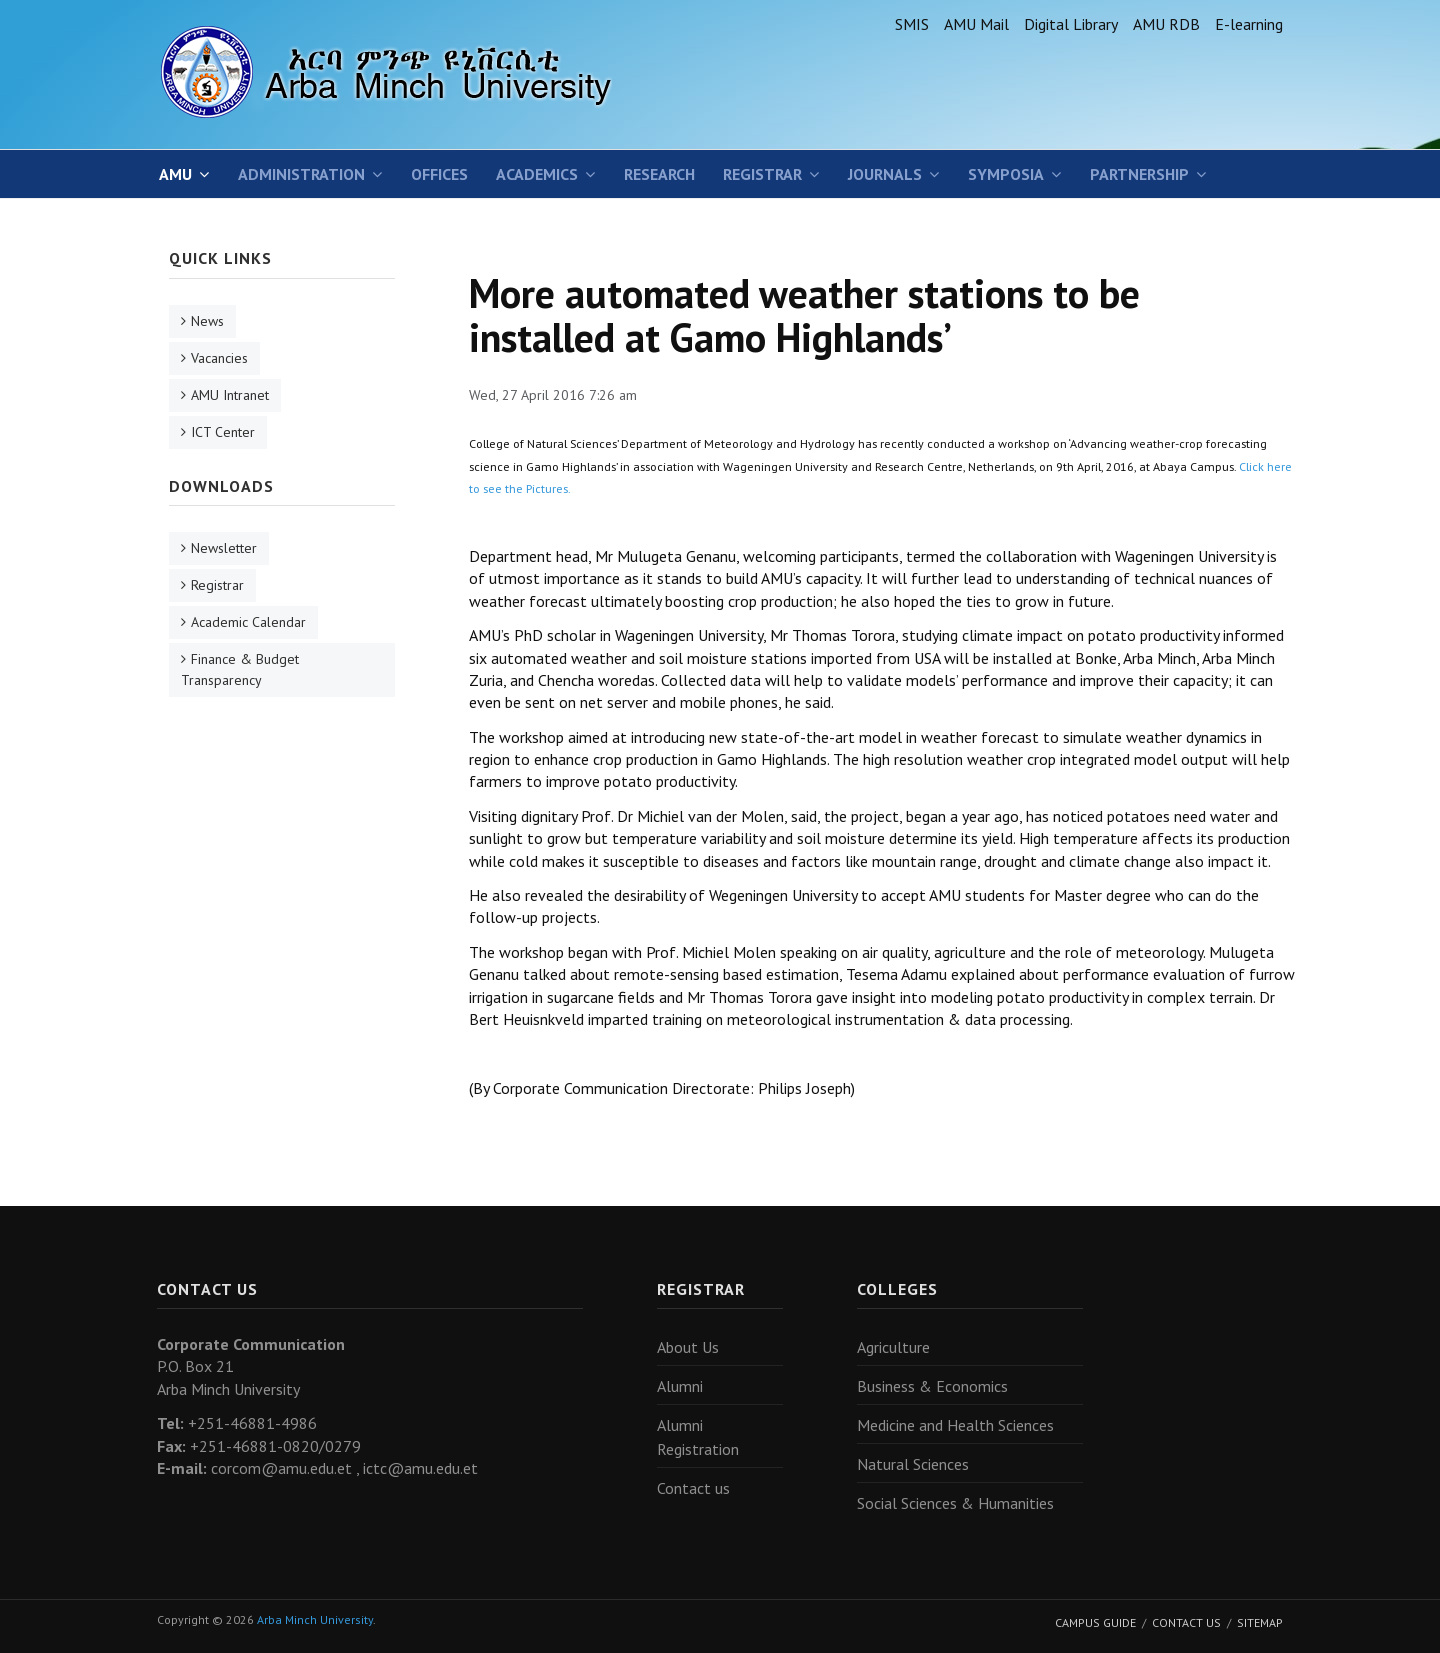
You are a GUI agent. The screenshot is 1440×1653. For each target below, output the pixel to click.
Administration (301, 174)
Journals (885, 174)
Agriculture (893, 1347)
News (207, 321)
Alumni (680, 1386)
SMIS (912, 24)
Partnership (1139, 174)
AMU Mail (976, 24)
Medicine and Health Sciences (955, 1425)
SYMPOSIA (1006, 174)
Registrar (762, 174)
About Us (688, 1347)
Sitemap (1260, 1622)
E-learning (1249, 24)
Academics (537, 174)
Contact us (693, 1488)
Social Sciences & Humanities (955, 1503)
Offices (439, 174)
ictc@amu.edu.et (420, 1468)
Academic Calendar (248, 622)
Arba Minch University (315, 1619)
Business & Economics (932, 1386)
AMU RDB (1166, 24)
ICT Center (223, 432)
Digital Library (1071, 24)
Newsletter (224, 548)
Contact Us (1186, 1622)
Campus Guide (1095, 1622)
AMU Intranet (230, 395)
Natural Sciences (913, 1464)
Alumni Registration (698, 1437)
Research (659, 174)
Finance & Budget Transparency (240, 669)
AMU (175, 174)
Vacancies (219, 358)
